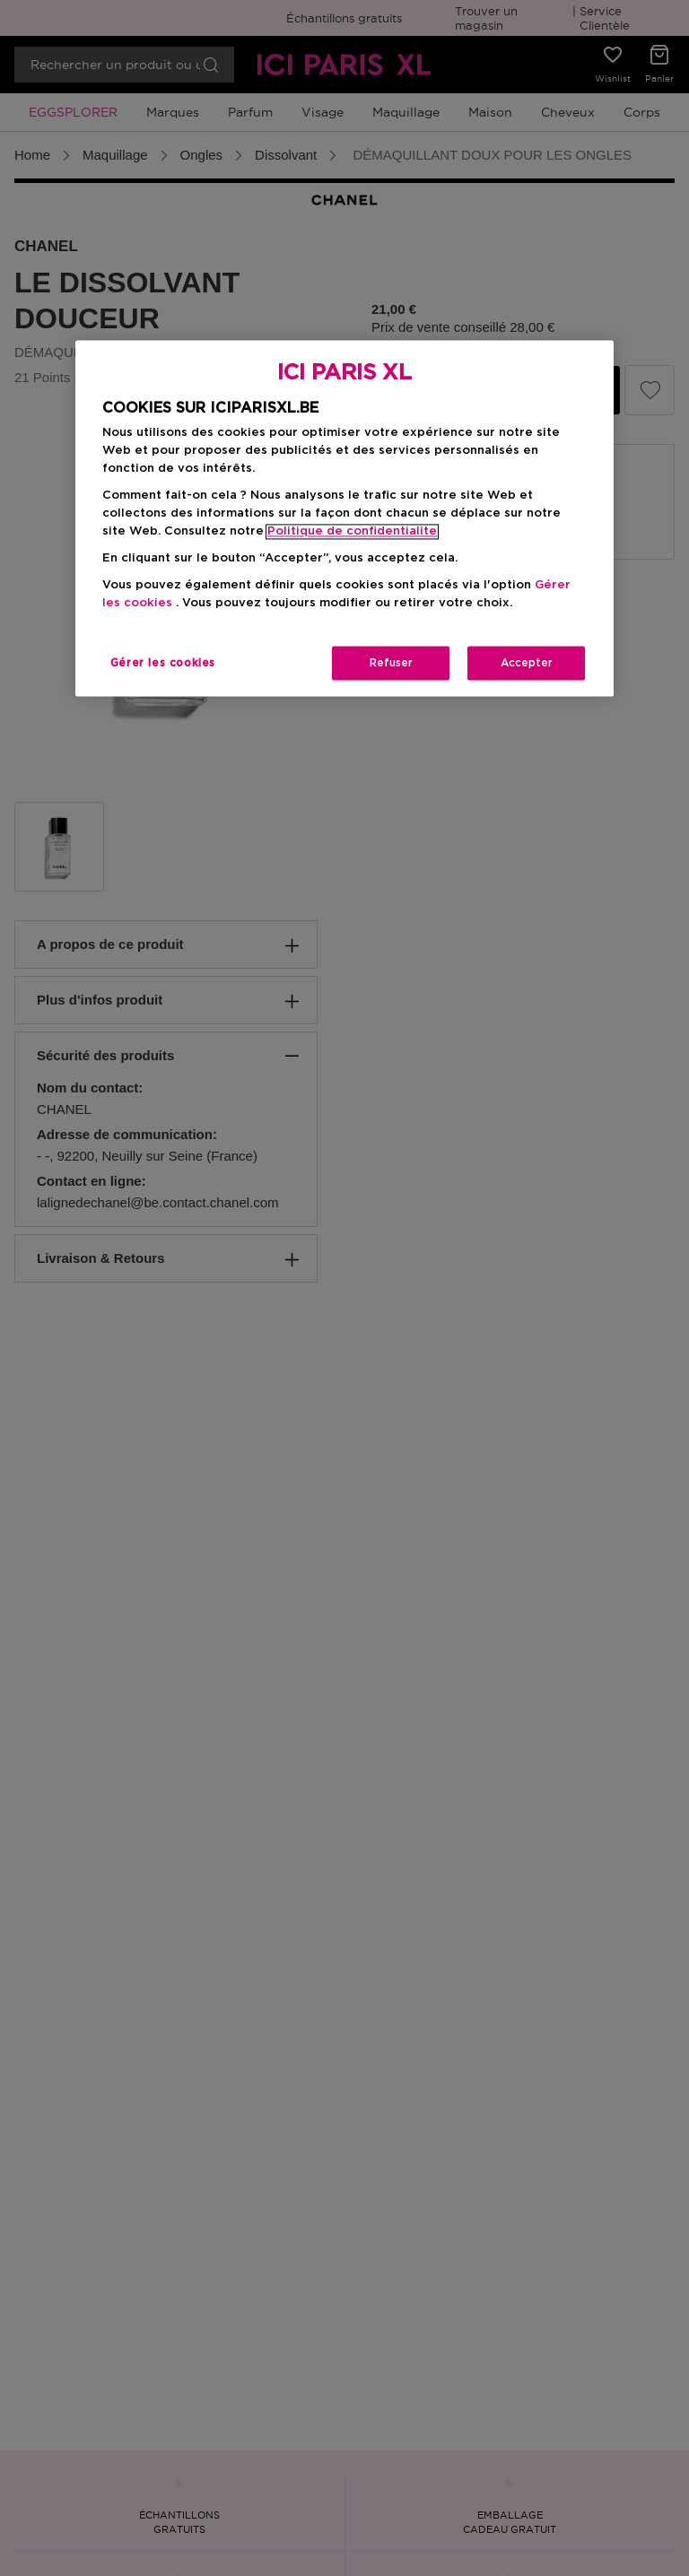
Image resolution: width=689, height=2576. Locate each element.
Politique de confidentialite (352, 531)
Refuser (391, 662)
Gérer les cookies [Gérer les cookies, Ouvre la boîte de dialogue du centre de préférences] (162, 662)
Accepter (527, 662)
